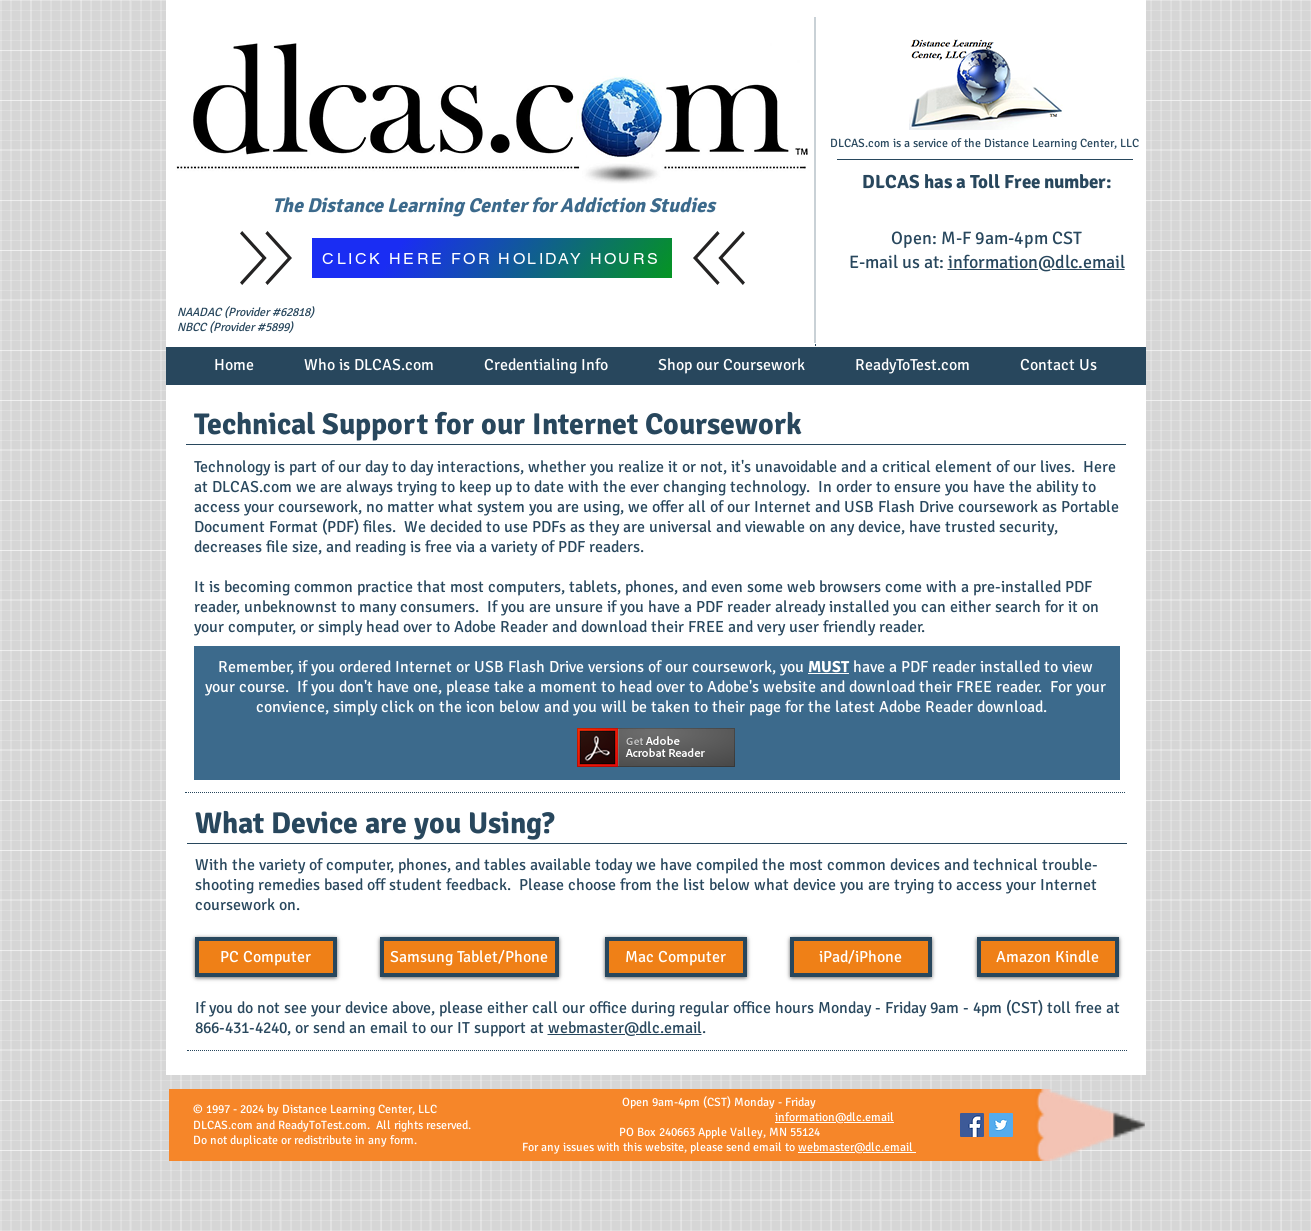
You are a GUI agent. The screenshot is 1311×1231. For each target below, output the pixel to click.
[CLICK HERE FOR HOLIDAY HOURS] (492, 258)
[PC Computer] (266, 957)
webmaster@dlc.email (625, 1028)
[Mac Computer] (676, 957)
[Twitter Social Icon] (1001, 1125)
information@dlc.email (1036, 262)
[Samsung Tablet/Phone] (469, 957)
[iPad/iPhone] (861, 957)
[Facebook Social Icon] (972, 1125)
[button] (369, 372)
